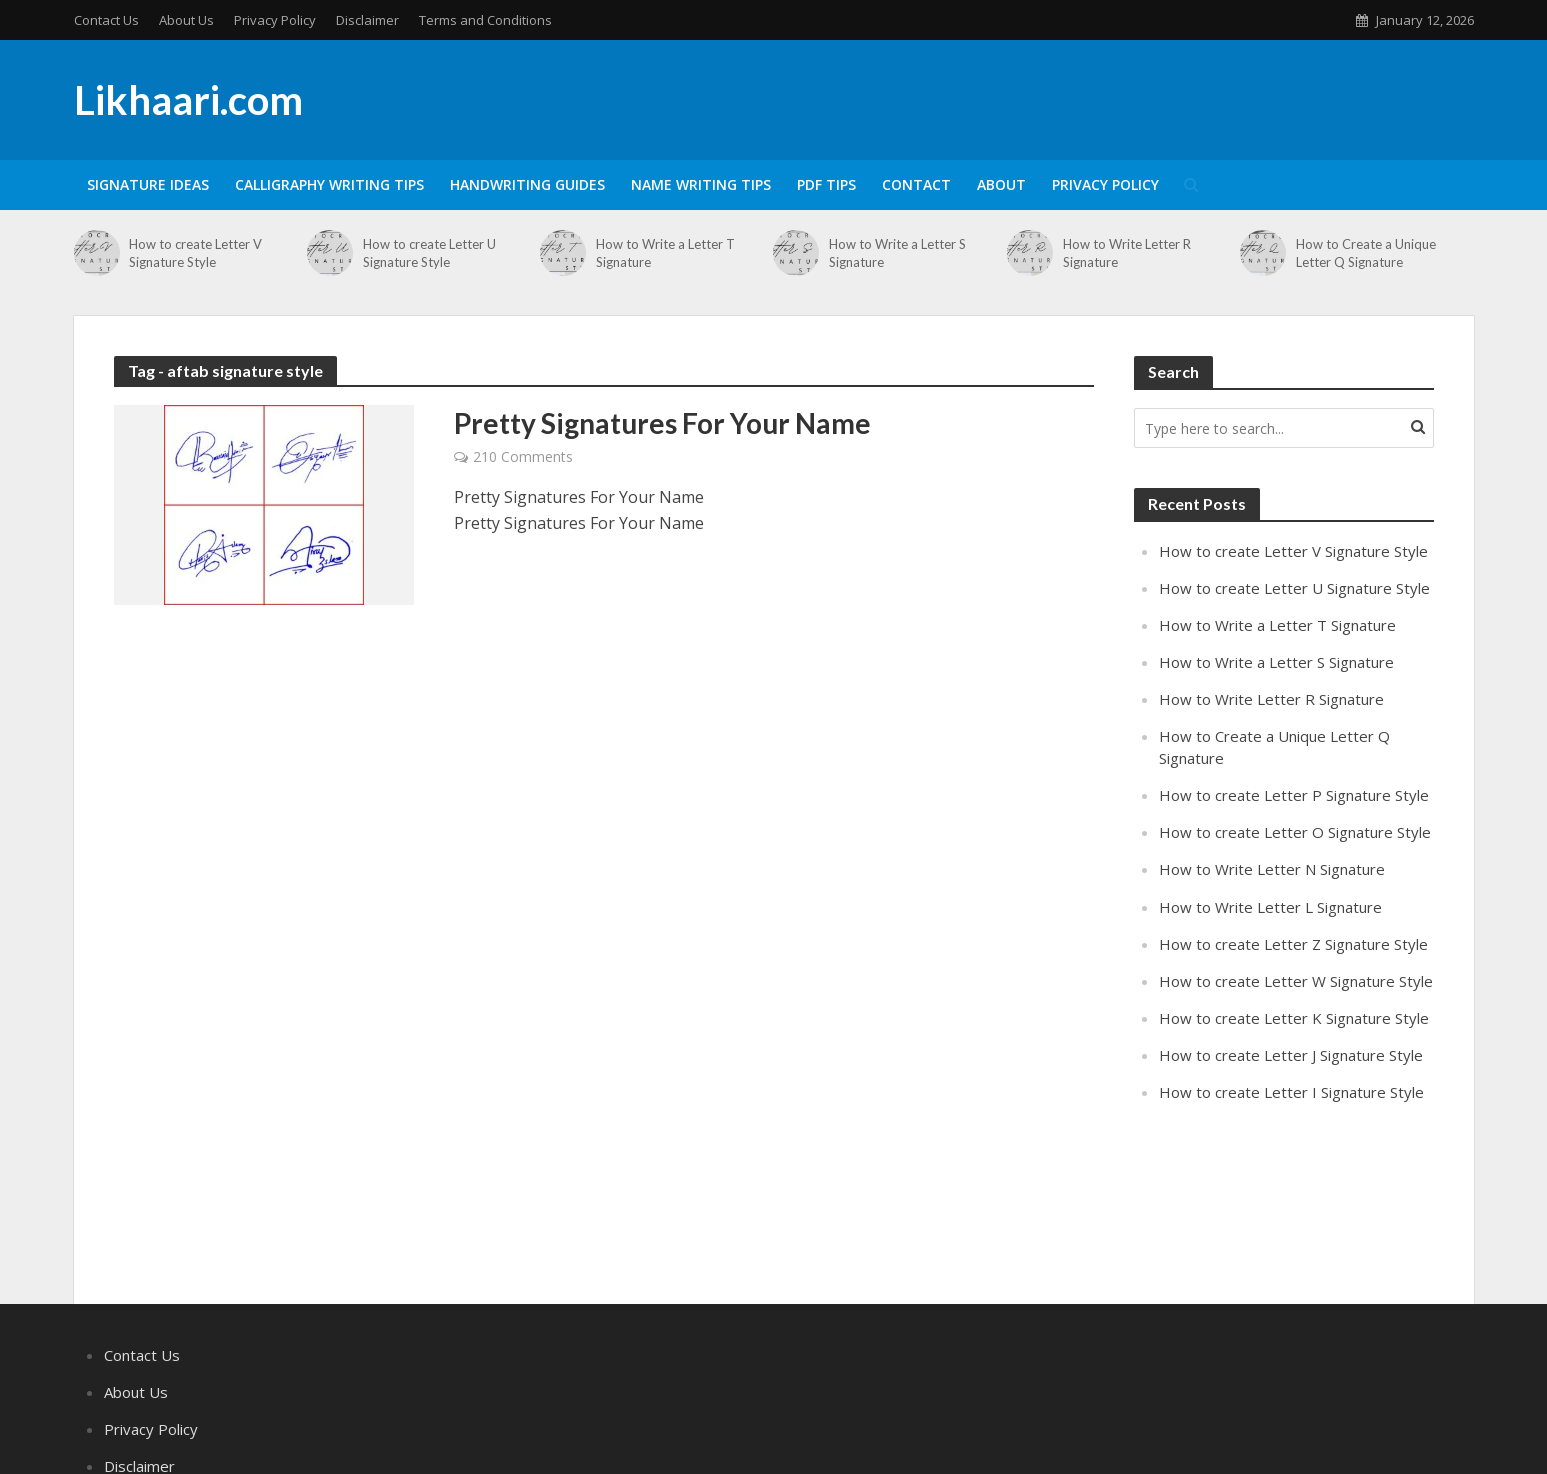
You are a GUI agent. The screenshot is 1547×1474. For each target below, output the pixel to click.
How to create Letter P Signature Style (1294, 795)
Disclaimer (367, 20)
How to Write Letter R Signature (1127, 253)
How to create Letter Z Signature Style (1293, 944)
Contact (916, 184)
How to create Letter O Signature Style (1295, 832)
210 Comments (523, 456)
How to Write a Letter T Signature (665, 253)
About (1001, 184)
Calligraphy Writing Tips (329, 184)
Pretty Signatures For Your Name (662, 423)
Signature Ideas (148, 184)
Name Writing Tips (701, 184)
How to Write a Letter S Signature (897, 253)
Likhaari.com (188, 100)
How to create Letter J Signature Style (1291, 1055)
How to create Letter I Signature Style (1291, 1092)
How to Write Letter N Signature (1272, 869)
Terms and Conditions (485, 20)
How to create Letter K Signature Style (1294, 1018)
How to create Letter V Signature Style (195, 253)
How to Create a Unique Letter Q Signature (1366, 253)
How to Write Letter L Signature (1270, 907)
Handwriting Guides (527, 184)
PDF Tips (826, 184)
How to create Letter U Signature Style (429, 253)
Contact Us (106, 20)
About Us (186, 20)
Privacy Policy (275, 20)
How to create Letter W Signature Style (1296, 981)
